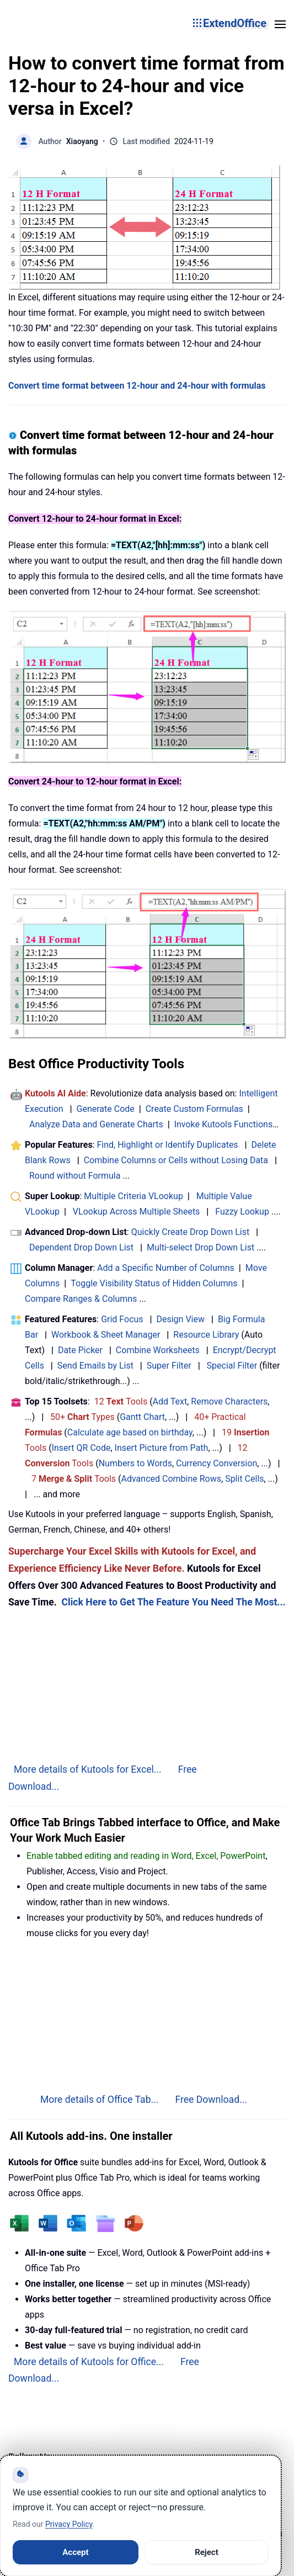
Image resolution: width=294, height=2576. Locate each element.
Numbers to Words (135, 1463)
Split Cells (244, 1478)
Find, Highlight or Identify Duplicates (167, 1144)
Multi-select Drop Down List (200, 1247)
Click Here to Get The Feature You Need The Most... (173, 1602)
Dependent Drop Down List (81, 1247)
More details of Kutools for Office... (89, 2361)
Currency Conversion (216, 1463)
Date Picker (80, 1350)
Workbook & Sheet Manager (105, 1334)
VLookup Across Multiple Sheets (136, 1211)
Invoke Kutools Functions (223, 1124)
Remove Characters (229, 1401)
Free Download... (211, 2099)
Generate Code (106, 1109)
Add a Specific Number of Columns (165, 1268)
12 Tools (121, 1401)
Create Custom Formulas (194, 1109)
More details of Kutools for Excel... (88, 1769)
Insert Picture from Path (162, 1448)
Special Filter (232, 1365)
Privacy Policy (68, 2524)
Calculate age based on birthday (130, 1432)
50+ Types (82, 1417)
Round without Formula (74, 1175)
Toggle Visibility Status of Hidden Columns (154, 1283)
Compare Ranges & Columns (81, 1299)
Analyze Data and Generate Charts (96, 1124)
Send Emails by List (95, 1365)
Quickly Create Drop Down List (190, 1232)
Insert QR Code (81, 1448)
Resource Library (206, 1334)
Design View (180, 1319)
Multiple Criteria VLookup (133, 1196)
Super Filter (169, 1365)
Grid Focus (122, 1319)
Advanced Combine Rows (171, 1478)
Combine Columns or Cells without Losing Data (176, 1160)
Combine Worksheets (158, 1350)
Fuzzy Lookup (242, 1211)
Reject (206, 2552)
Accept (75, 2552)
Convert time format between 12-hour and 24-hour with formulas (137, 385)
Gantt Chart (142, 1417)
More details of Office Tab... (99, 2099)
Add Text (170, 1401)
